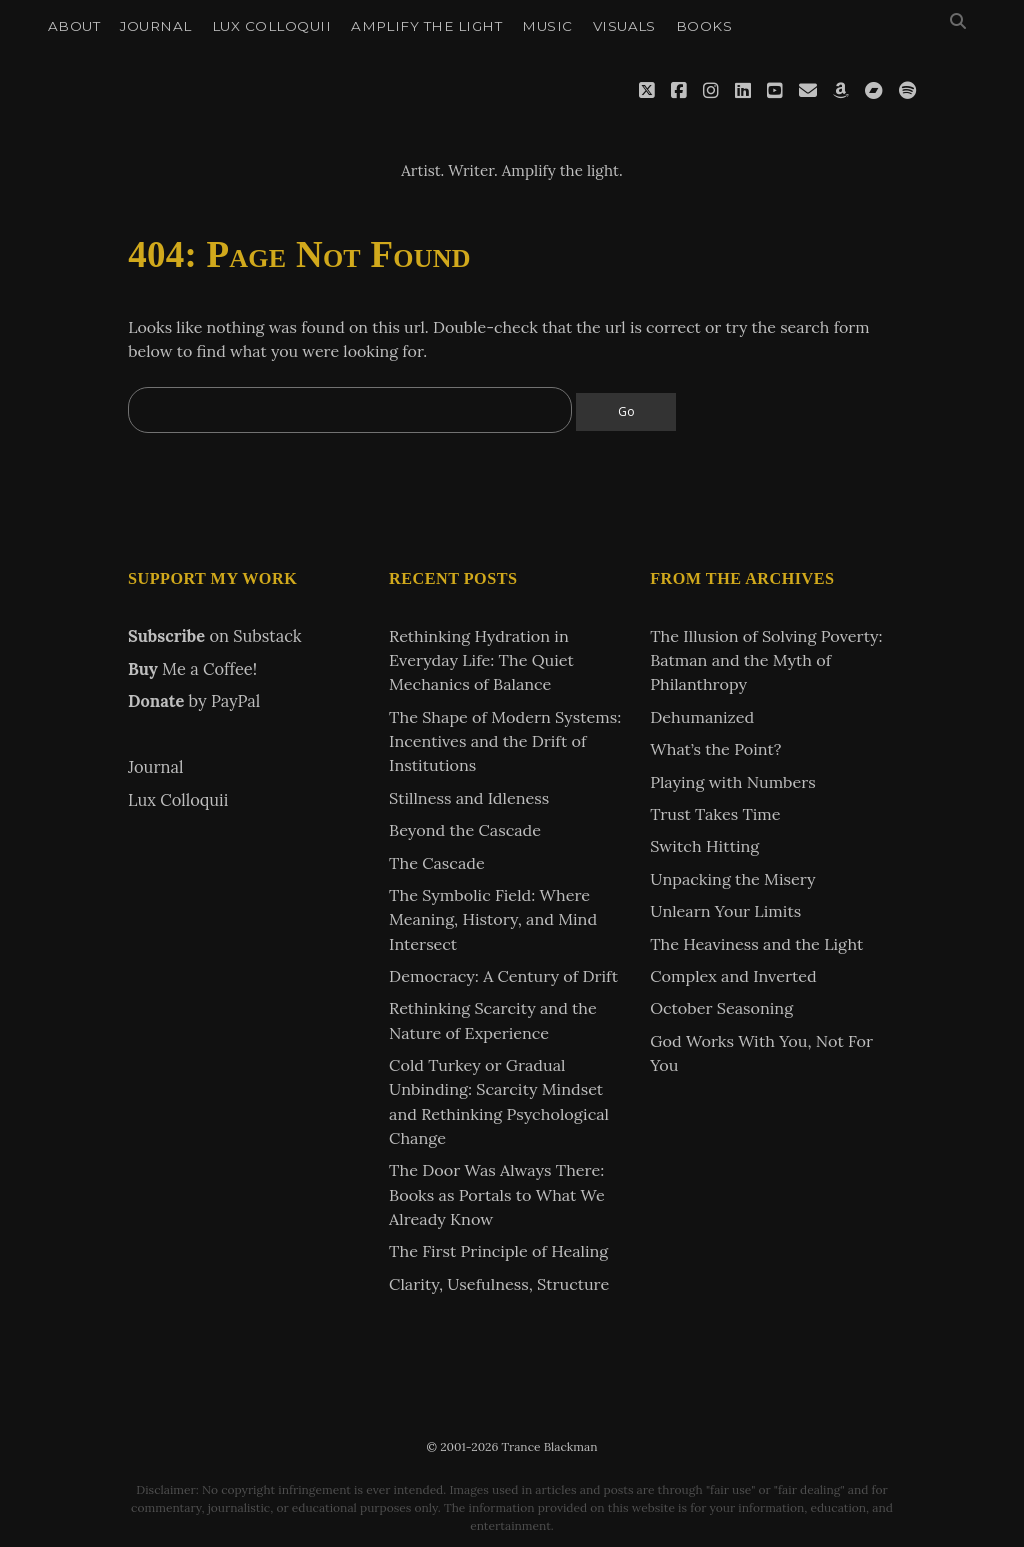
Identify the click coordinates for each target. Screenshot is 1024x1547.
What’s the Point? (715, 749)
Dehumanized (702, 717)
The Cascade (437, 863)
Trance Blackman (512, 124)
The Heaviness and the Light (756, 944)
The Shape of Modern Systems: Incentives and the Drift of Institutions (505, 741)
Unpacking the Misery (732, 879)
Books (704, 26)
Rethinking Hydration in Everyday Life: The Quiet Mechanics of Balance (481, 660)
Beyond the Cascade (465, 830)
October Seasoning (721, 1008)
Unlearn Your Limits (725, 911)
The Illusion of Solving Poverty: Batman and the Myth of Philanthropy (766, 660)
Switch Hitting (704, 846)
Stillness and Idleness (469, 798)
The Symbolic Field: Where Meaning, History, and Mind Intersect (493, 919)
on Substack (215, 636)
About (74, 26)
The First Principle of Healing (498, 1251)
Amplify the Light (426, 26)
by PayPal (194, 701)
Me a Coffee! (192, 669)
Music (547, 26)
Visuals (624, 26)
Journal (155, 26)
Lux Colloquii (271, 26)
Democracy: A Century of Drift (503, 976)
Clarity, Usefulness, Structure (499, 1284)
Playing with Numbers (733, 782)
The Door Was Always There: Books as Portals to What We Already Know (497, 1194)
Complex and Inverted (733, 976)
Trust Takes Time (715, 814)
